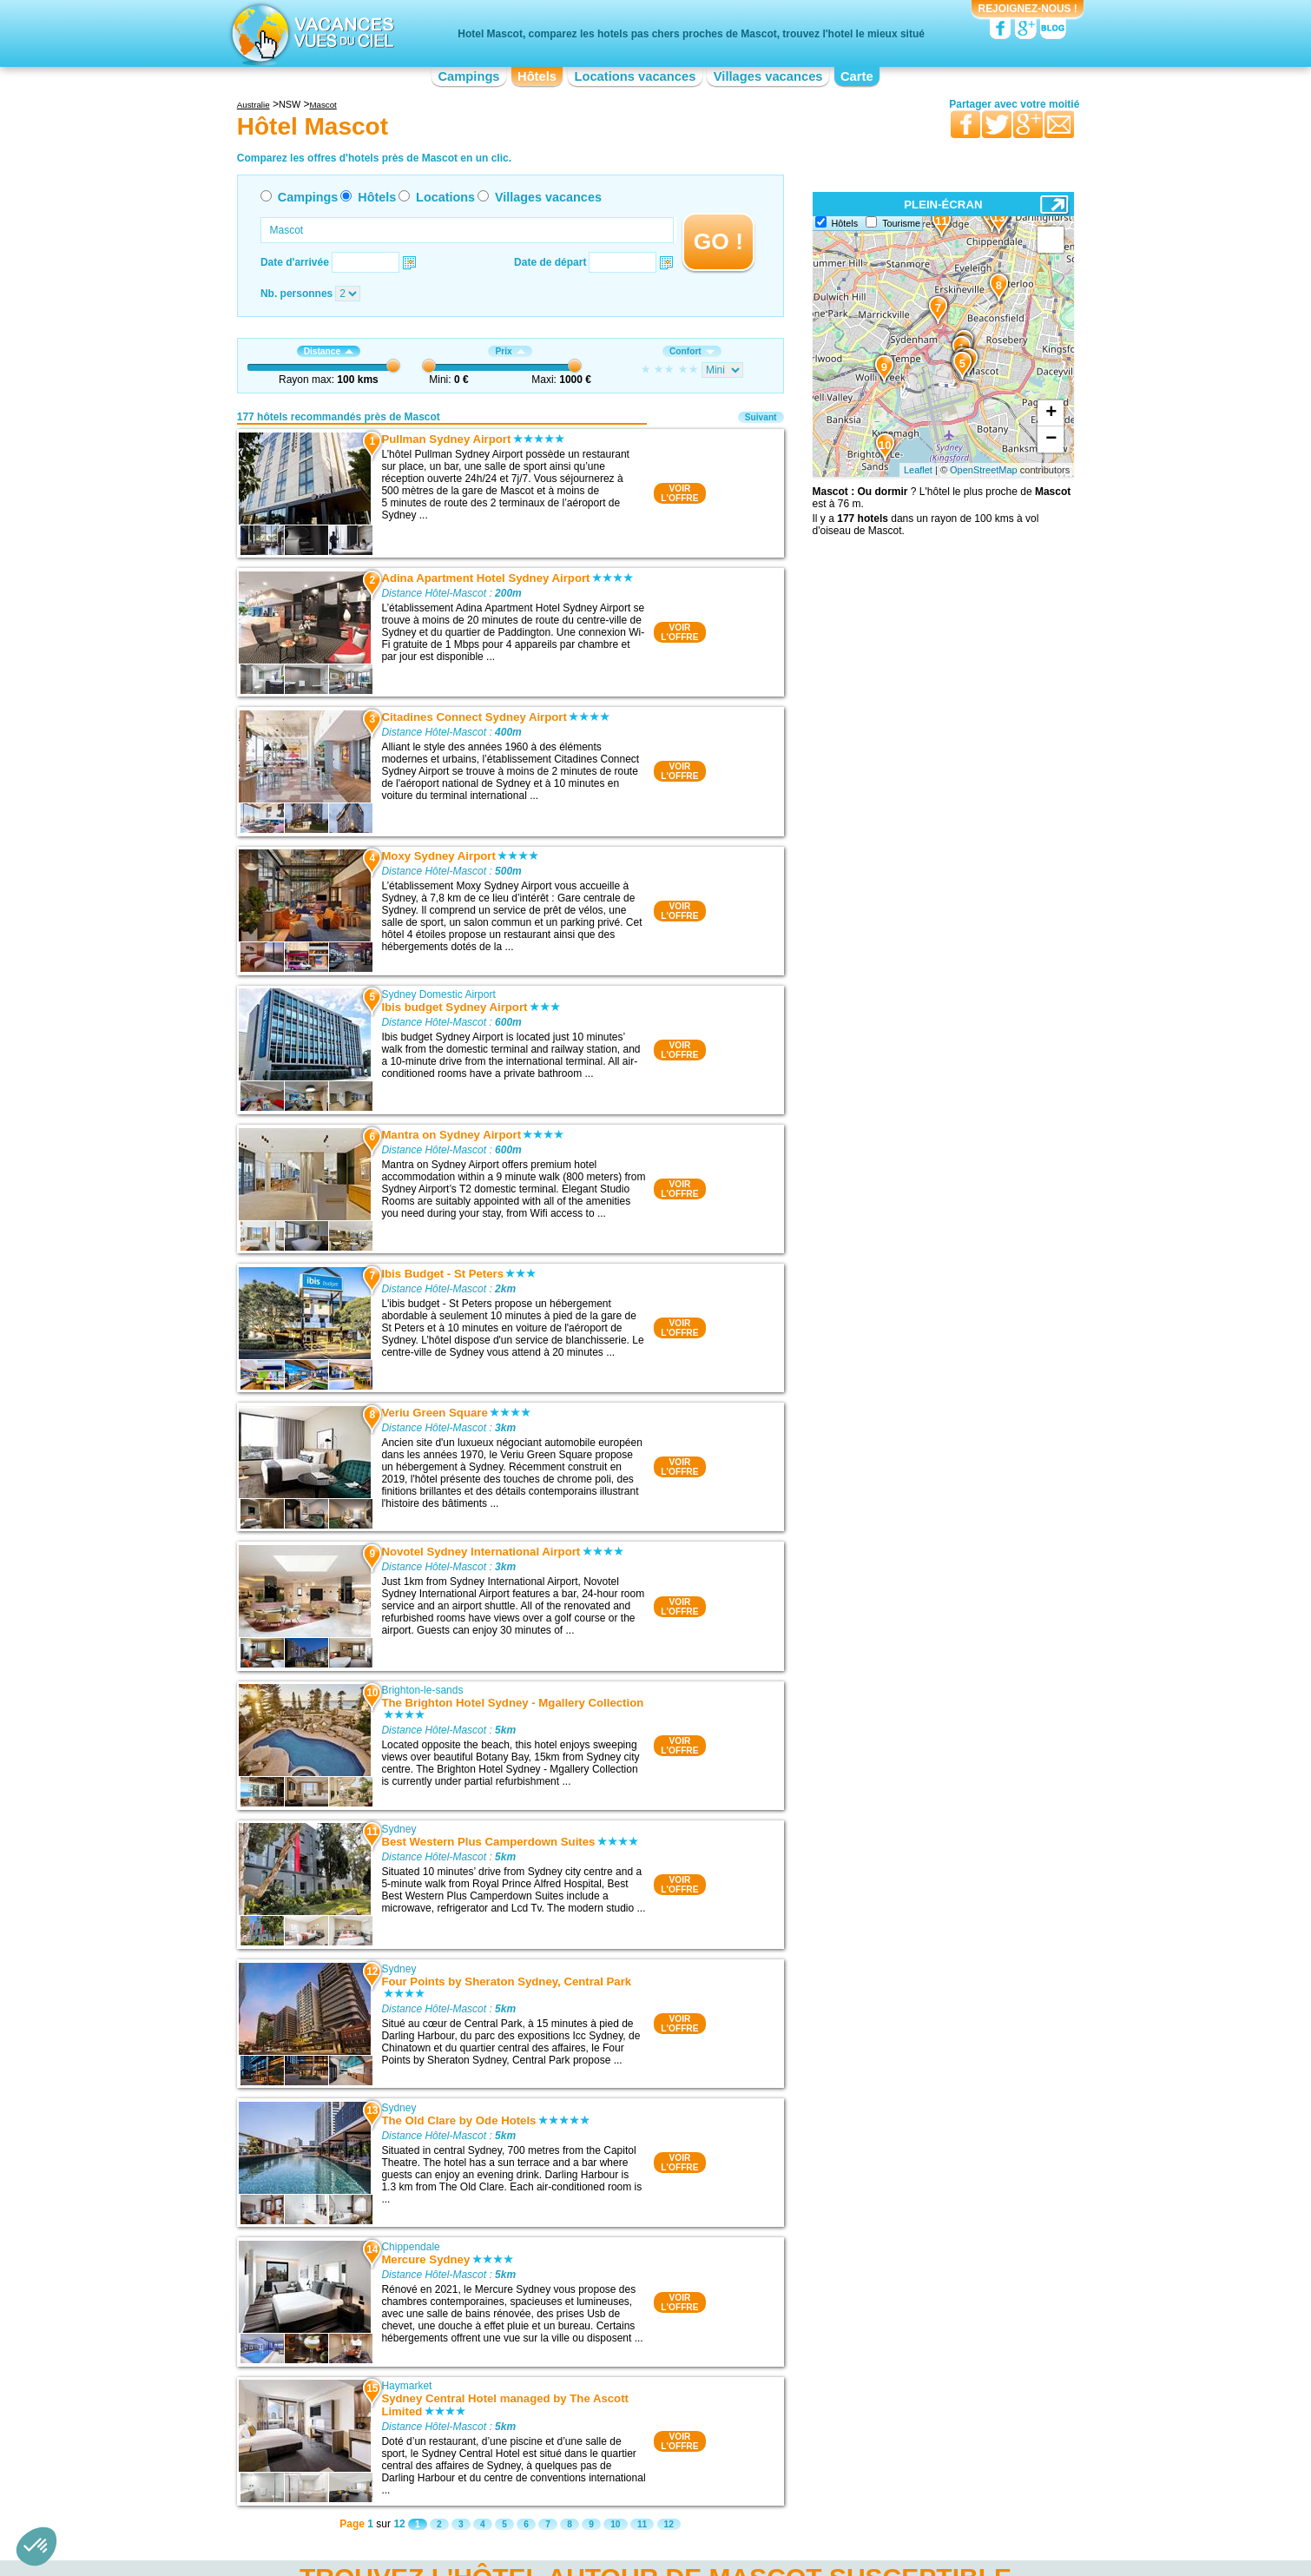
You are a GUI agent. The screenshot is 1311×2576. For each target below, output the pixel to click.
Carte (856, 76)
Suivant (761, 417)
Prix (509, 351)
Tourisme (901, 223)
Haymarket (406, 2386)
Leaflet (918, 470)
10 (615, 2524)
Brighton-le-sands (422, 1690)
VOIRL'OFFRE (679, 493)
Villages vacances (768, 76)
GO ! (718, 241)
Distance (328, 351)
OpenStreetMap (984, 470)
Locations (445, 197)
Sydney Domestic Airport (438, 994)
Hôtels (537, 76)
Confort (692, 351)
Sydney (398, 1829)
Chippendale (410, 2247)
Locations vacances (634, 76)
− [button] (1051, 439)
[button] (36, 2546)
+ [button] (1051, 413)
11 (642, 2524)
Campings (468, 76)
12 (669, 2524)
